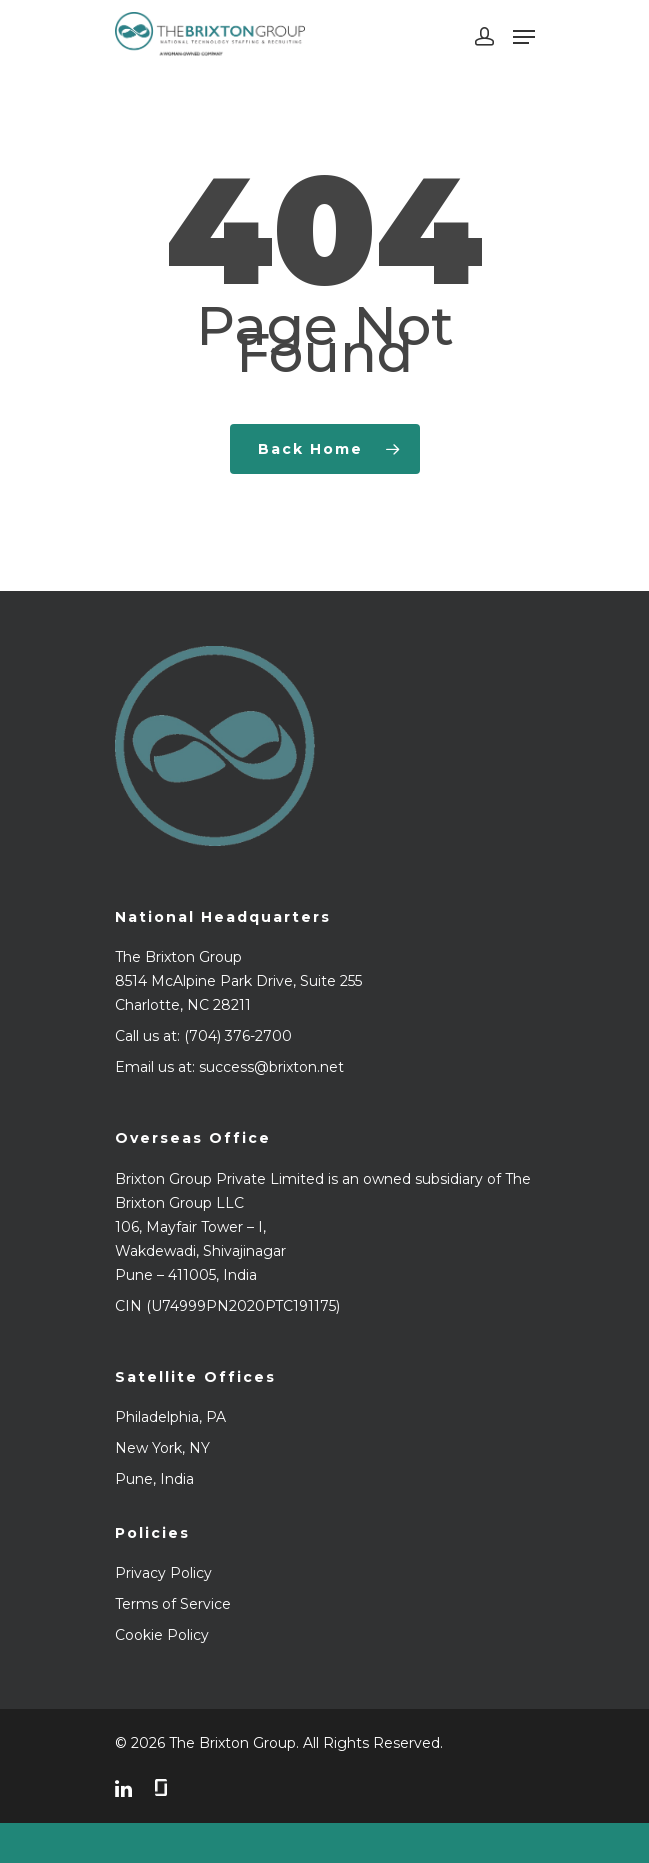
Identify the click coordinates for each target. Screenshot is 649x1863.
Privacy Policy (163, 1573)
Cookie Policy (162, 1635)
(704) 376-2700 (238, 1036)
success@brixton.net (271, 1067)
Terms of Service (173, 1604)
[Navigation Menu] (524, 37)
